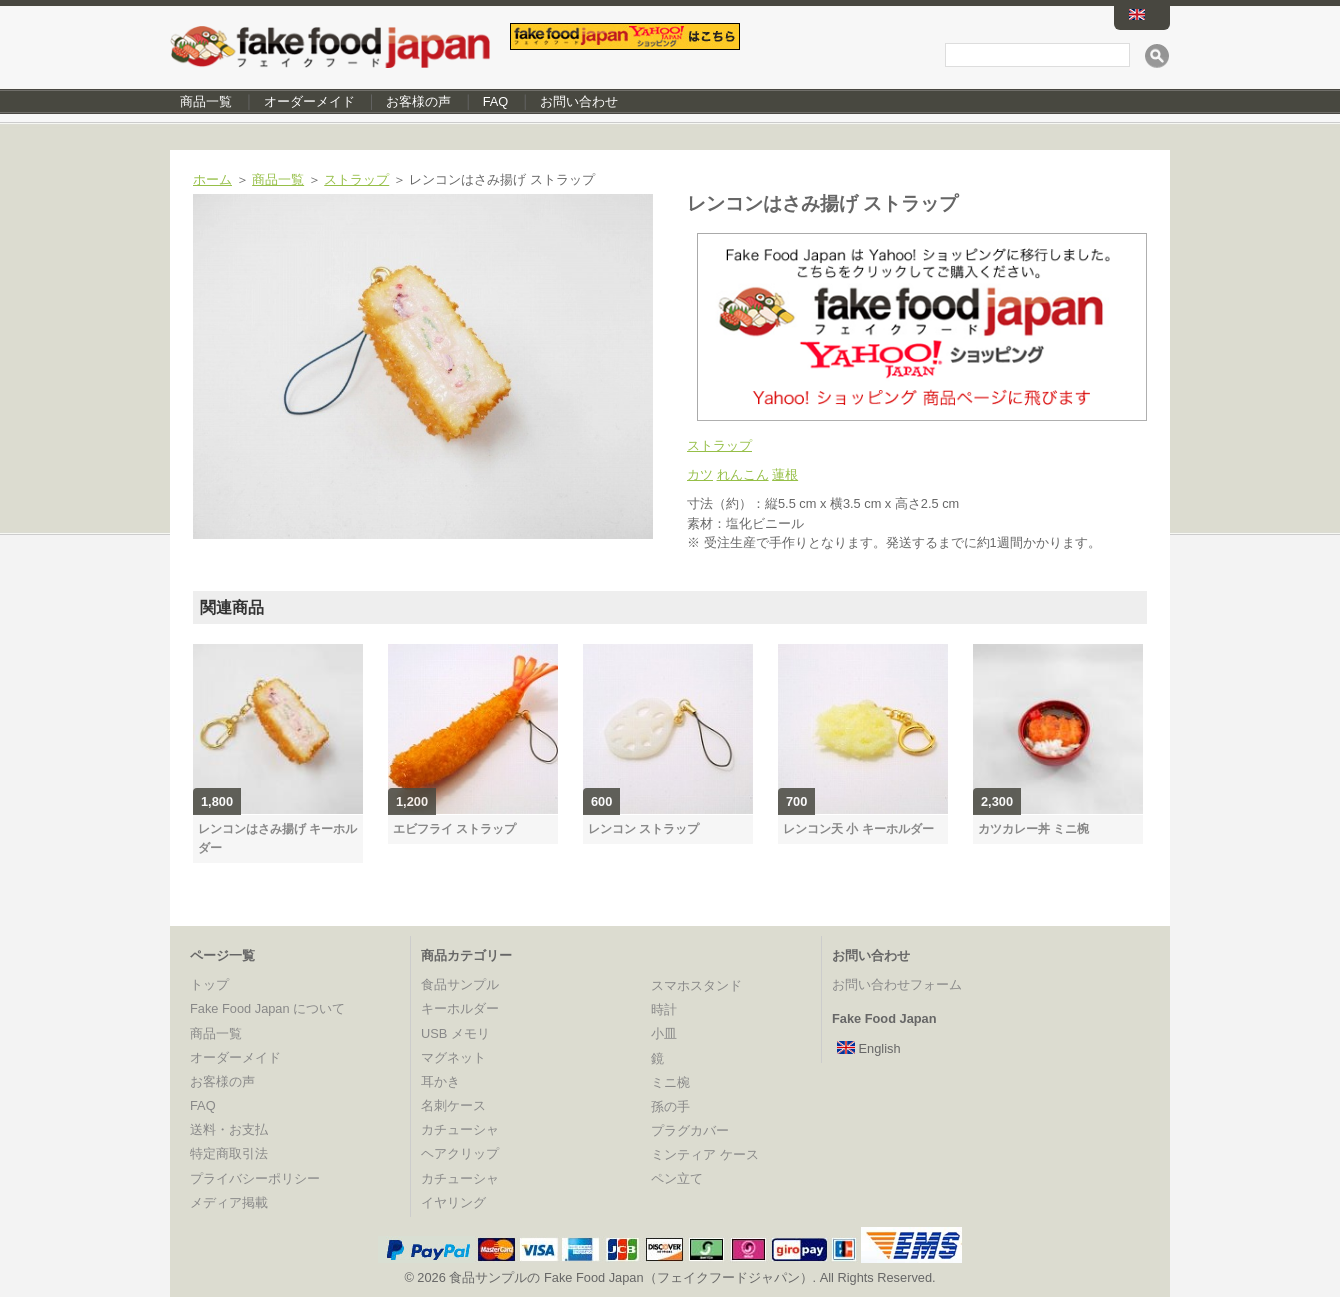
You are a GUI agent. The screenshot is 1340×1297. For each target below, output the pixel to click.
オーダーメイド (309, 101)
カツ (700, 474)
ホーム (212, 179)
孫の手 (670, 1106)
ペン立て (677, 1178)
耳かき (440, 1081)
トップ (209, 984)
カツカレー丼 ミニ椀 (1033, 829)
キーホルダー (460, 1008)
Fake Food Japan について (267, 1008)
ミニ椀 (670, 1082)
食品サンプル (460, 984)
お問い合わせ (579, 101)
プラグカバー (690, 1130)
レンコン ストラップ (643, 829)
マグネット (453, 1057)
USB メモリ (455, 1033)
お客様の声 (418, 101)
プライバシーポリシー (255, 1178)
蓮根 (785, 474)
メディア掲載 (229, 1202)
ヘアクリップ (460, 1153)
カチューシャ (460, 1129)
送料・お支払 (229, 1129)
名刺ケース (453, 1105)
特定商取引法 (229, 1153)
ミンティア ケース (705, 1154)
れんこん (743, 474)
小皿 (664, 1033)
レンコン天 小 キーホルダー (858, 829)
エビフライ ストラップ (454, 829)
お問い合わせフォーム (897, 984)
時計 (664, 1009)
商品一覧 (206, 101)
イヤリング (453, 1202)
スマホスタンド (696, 985)
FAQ (496, 101)
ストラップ (356, 179)
